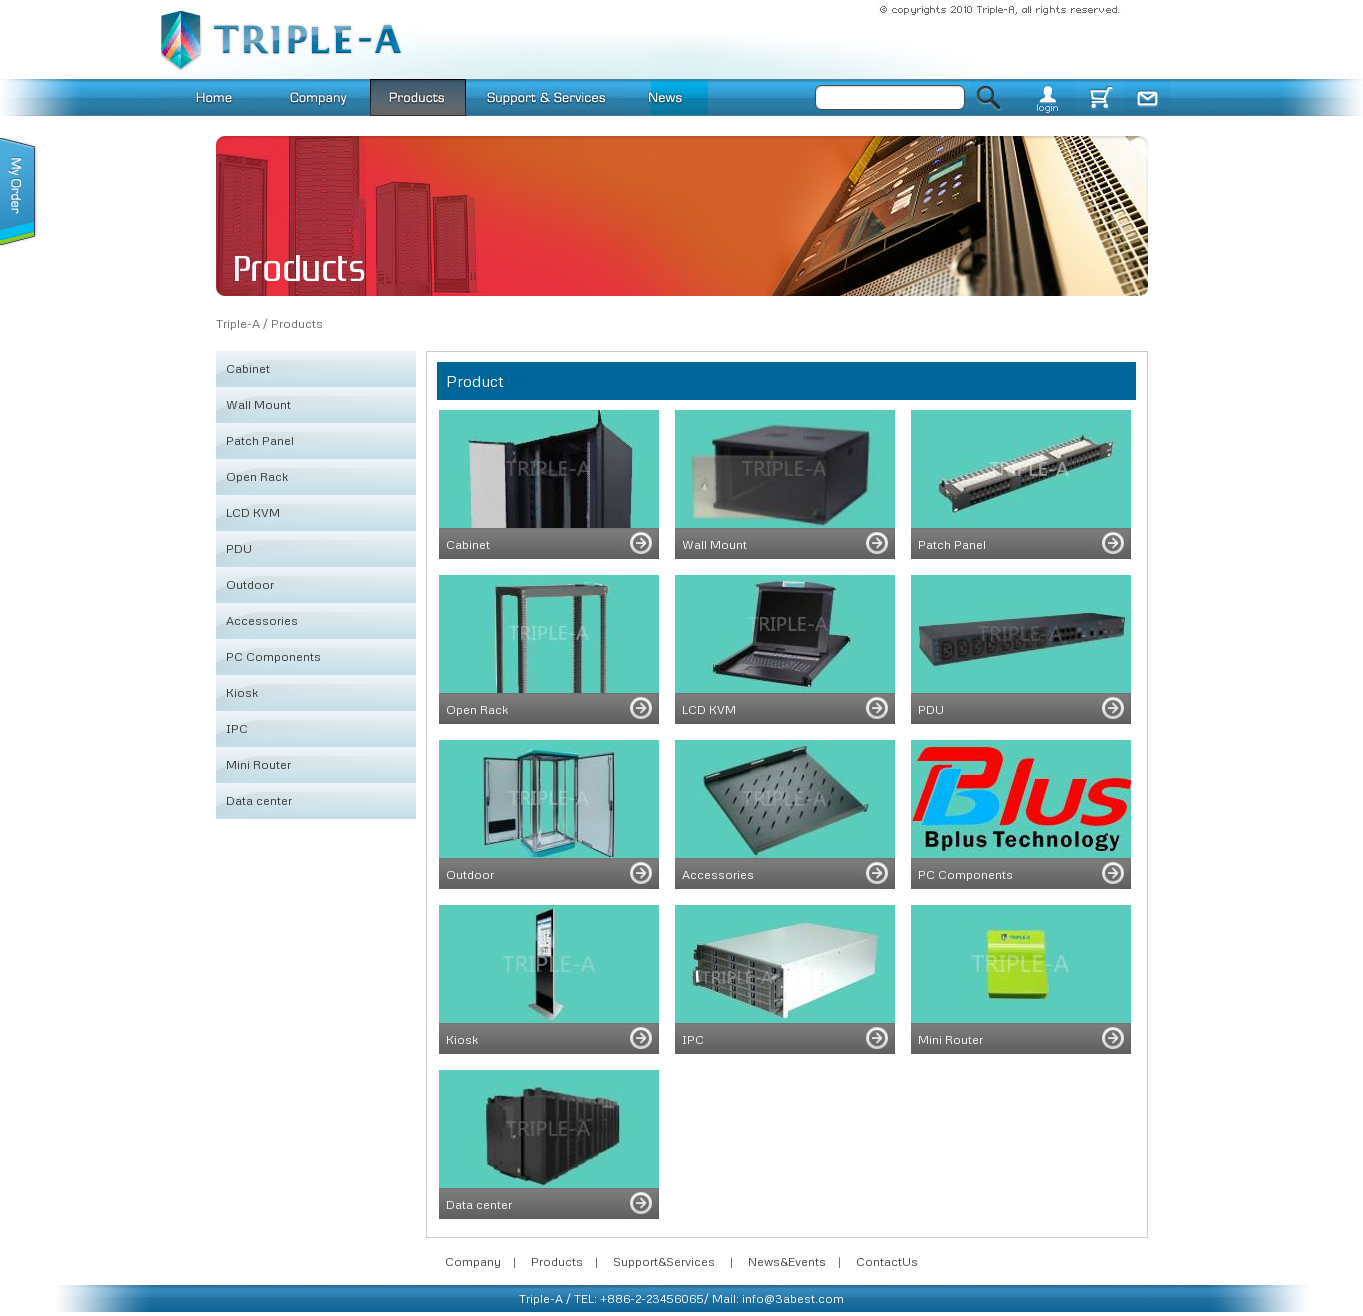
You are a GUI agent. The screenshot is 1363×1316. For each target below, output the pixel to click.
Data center (259, 800)
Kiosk (242, 692)
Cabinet (248, 368)
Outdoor (250, 584)
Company (473, 1261)
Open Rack (257, 476)
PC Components (273, 656)
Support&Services (664, 1261)
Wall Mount (258, 404)
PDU (239, 548)
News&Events (787, 1261)
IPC (237, 728)
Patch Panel (260, 440)
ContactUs (887, 1261)
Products (297, 323)
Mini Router (258, 764)
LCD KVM (253, 512)
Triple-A (238, 323)
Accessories (262, 620)
